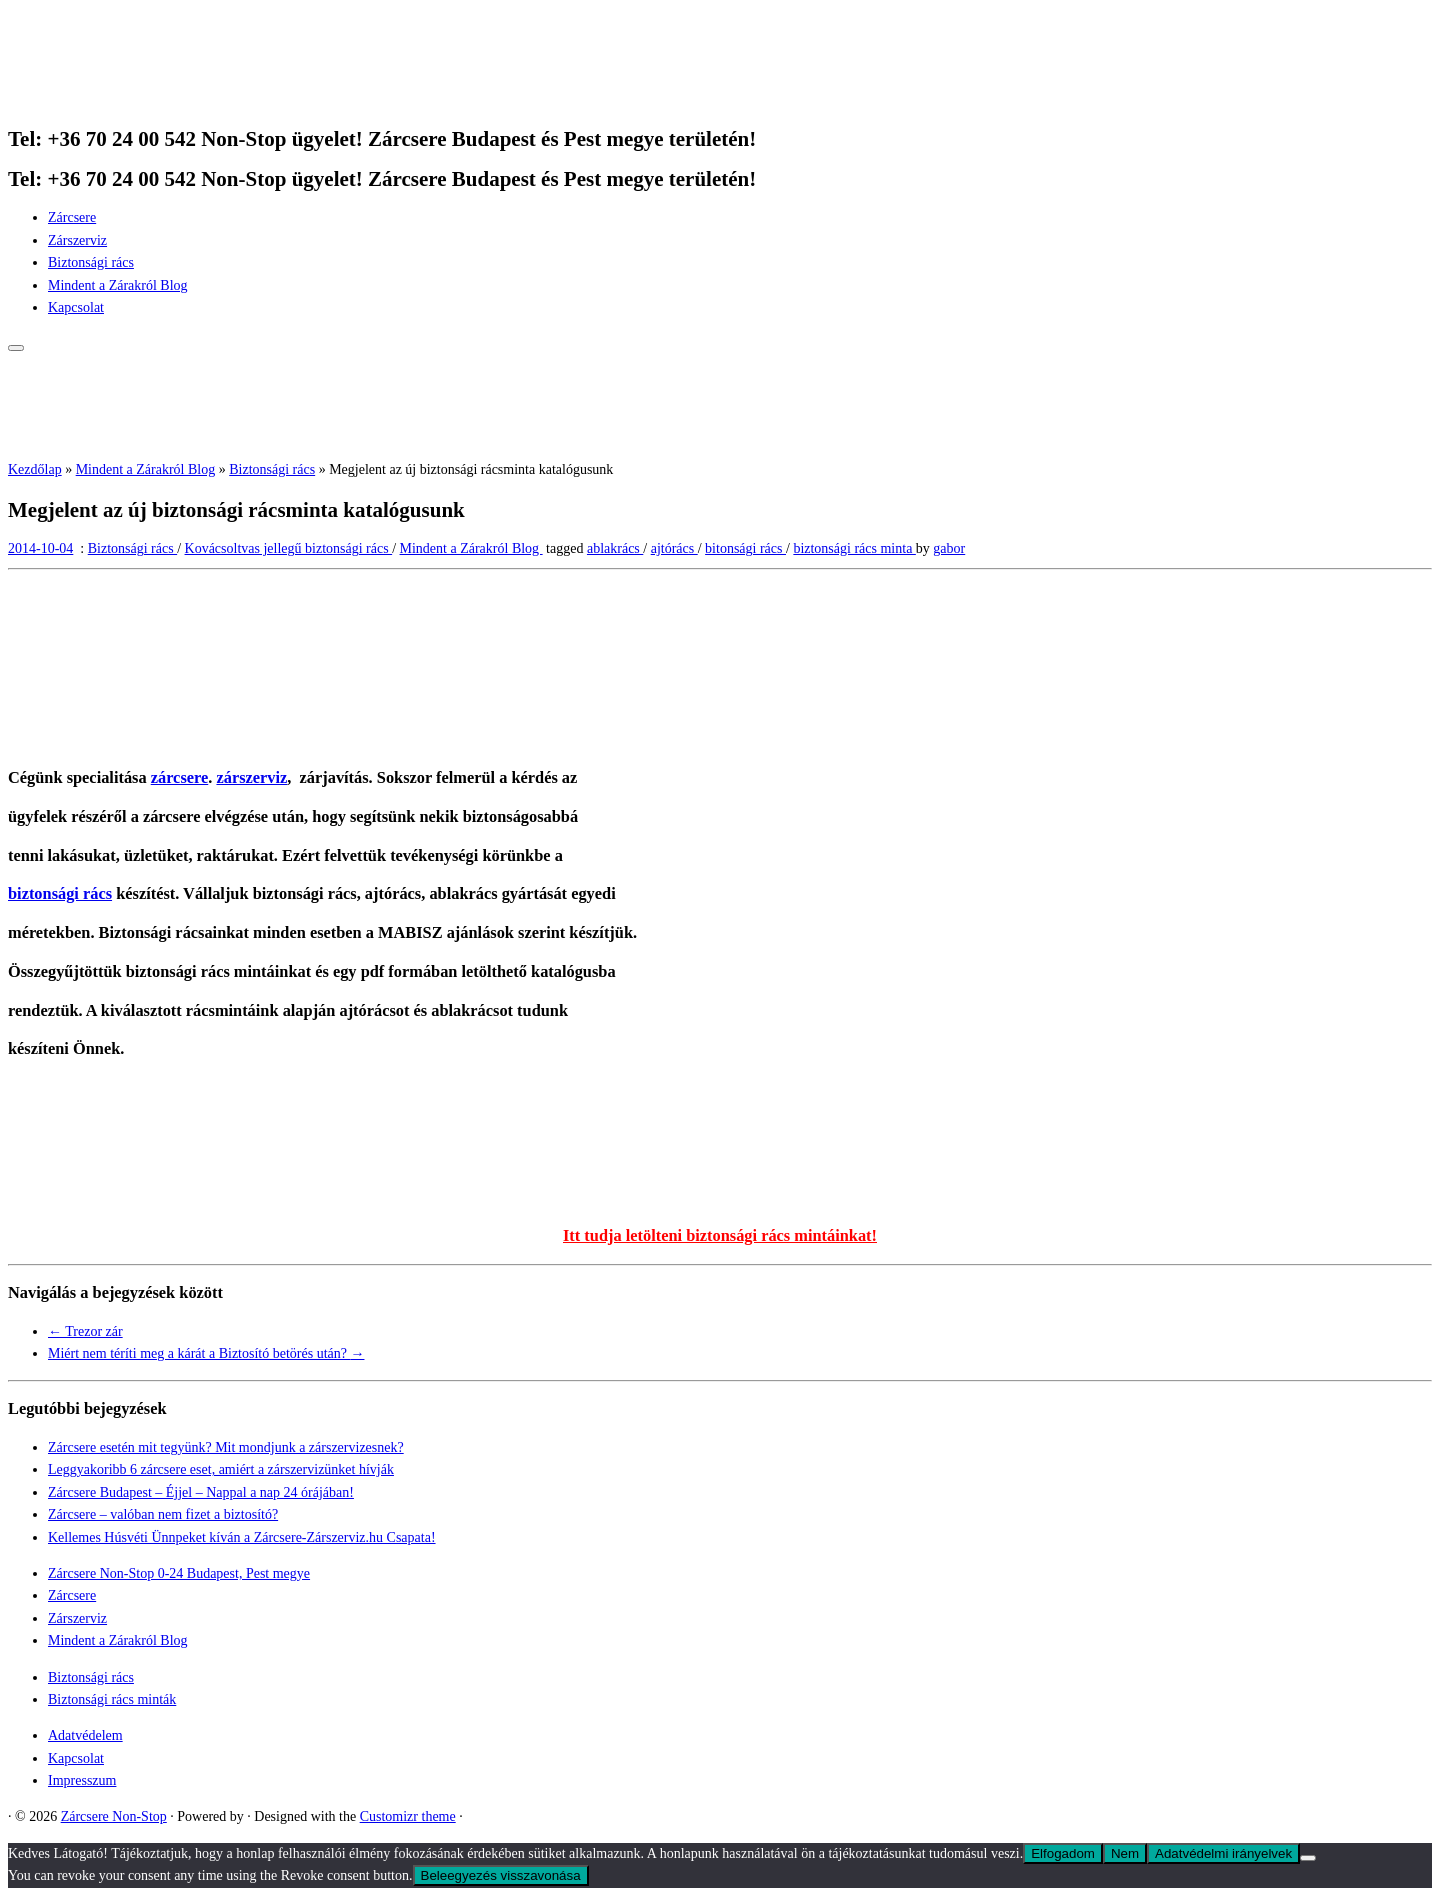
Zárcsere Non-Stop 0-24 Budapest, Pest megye (179, 1573)
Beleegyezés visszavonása (501, 1875)
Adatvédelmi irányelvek (1223, 1853)
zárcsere (180, 777)
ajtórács (674, 548)
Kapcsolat (76, 307)
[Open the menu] (16, 348)
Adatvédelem (85, 1735)
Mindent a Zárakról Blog (118, 285)
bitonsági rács (745, 548)
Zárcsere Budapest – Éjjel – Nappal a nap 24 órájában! (201, 1492)
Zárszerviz (77, 240)
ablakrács (615, 548)
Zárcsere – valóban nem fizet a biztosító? (163, 1514)
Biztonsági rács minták (112, 1699)
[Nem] (1308, 1858)
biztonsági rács (60, 893)
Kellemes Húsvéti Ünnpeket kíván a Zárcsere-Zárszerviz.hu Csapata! (242, 1537)
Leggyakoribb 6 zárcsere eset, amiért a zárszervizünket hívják (221, 1469)
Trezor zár (85, 1331)
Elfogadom (1063, 1853)
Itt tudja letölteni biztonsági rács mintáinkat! (720, 1235)
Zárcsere (72, 217)
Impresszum (82, 1780)
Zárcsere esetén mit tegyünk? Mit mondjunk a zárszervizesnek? (226, 1447)
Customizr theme (408, 1816)
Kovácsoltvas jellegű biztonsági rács (289, 548)
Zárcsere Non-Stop (114, 1816)
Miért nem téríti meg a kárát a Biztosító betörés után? (206, 1353)
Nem (1125, 1853)
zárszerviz (251, 777)
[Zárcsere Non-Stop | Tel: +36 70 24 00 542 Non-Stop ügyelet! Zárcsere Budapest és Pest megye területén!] (133, 98)
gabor (949, 548)
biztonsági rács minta (854, 548)
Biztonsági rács (91, 262)
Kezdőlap (35, 469)
